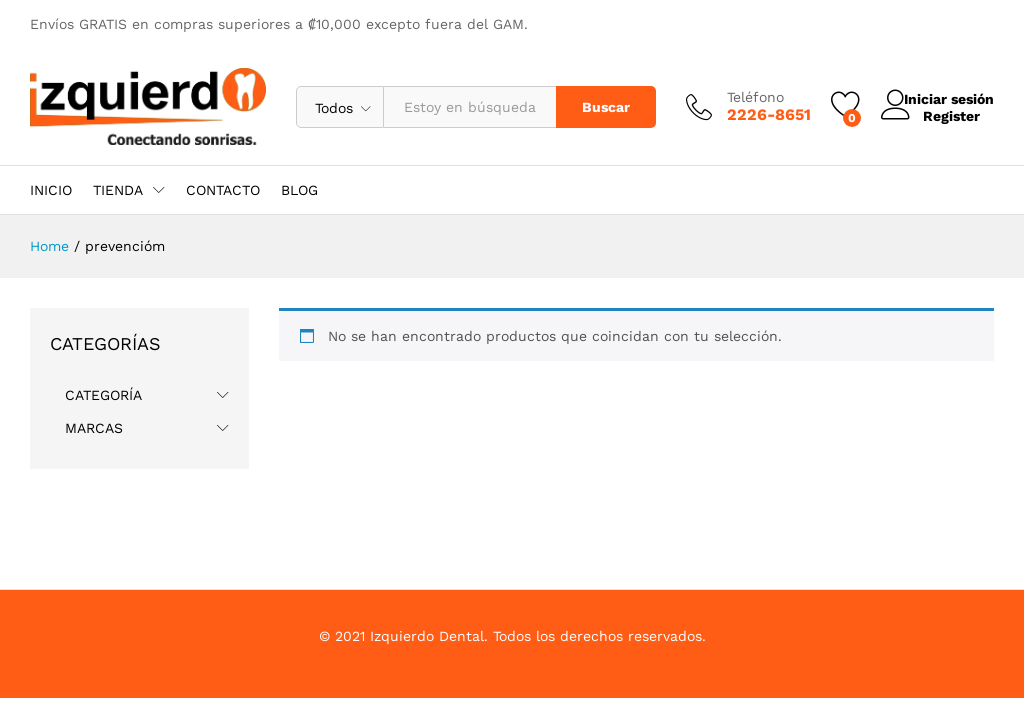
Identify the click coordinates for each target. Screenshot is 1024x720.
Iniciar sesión (928, 98)
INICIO (51, 190)
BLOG (299, 190)
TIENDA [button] (118, 190)
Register (932, 115)
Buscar (587, 107)
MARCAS (94, 428)
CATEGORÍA (103, 395)
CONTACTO (223, 190)
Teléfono (736, 97)
